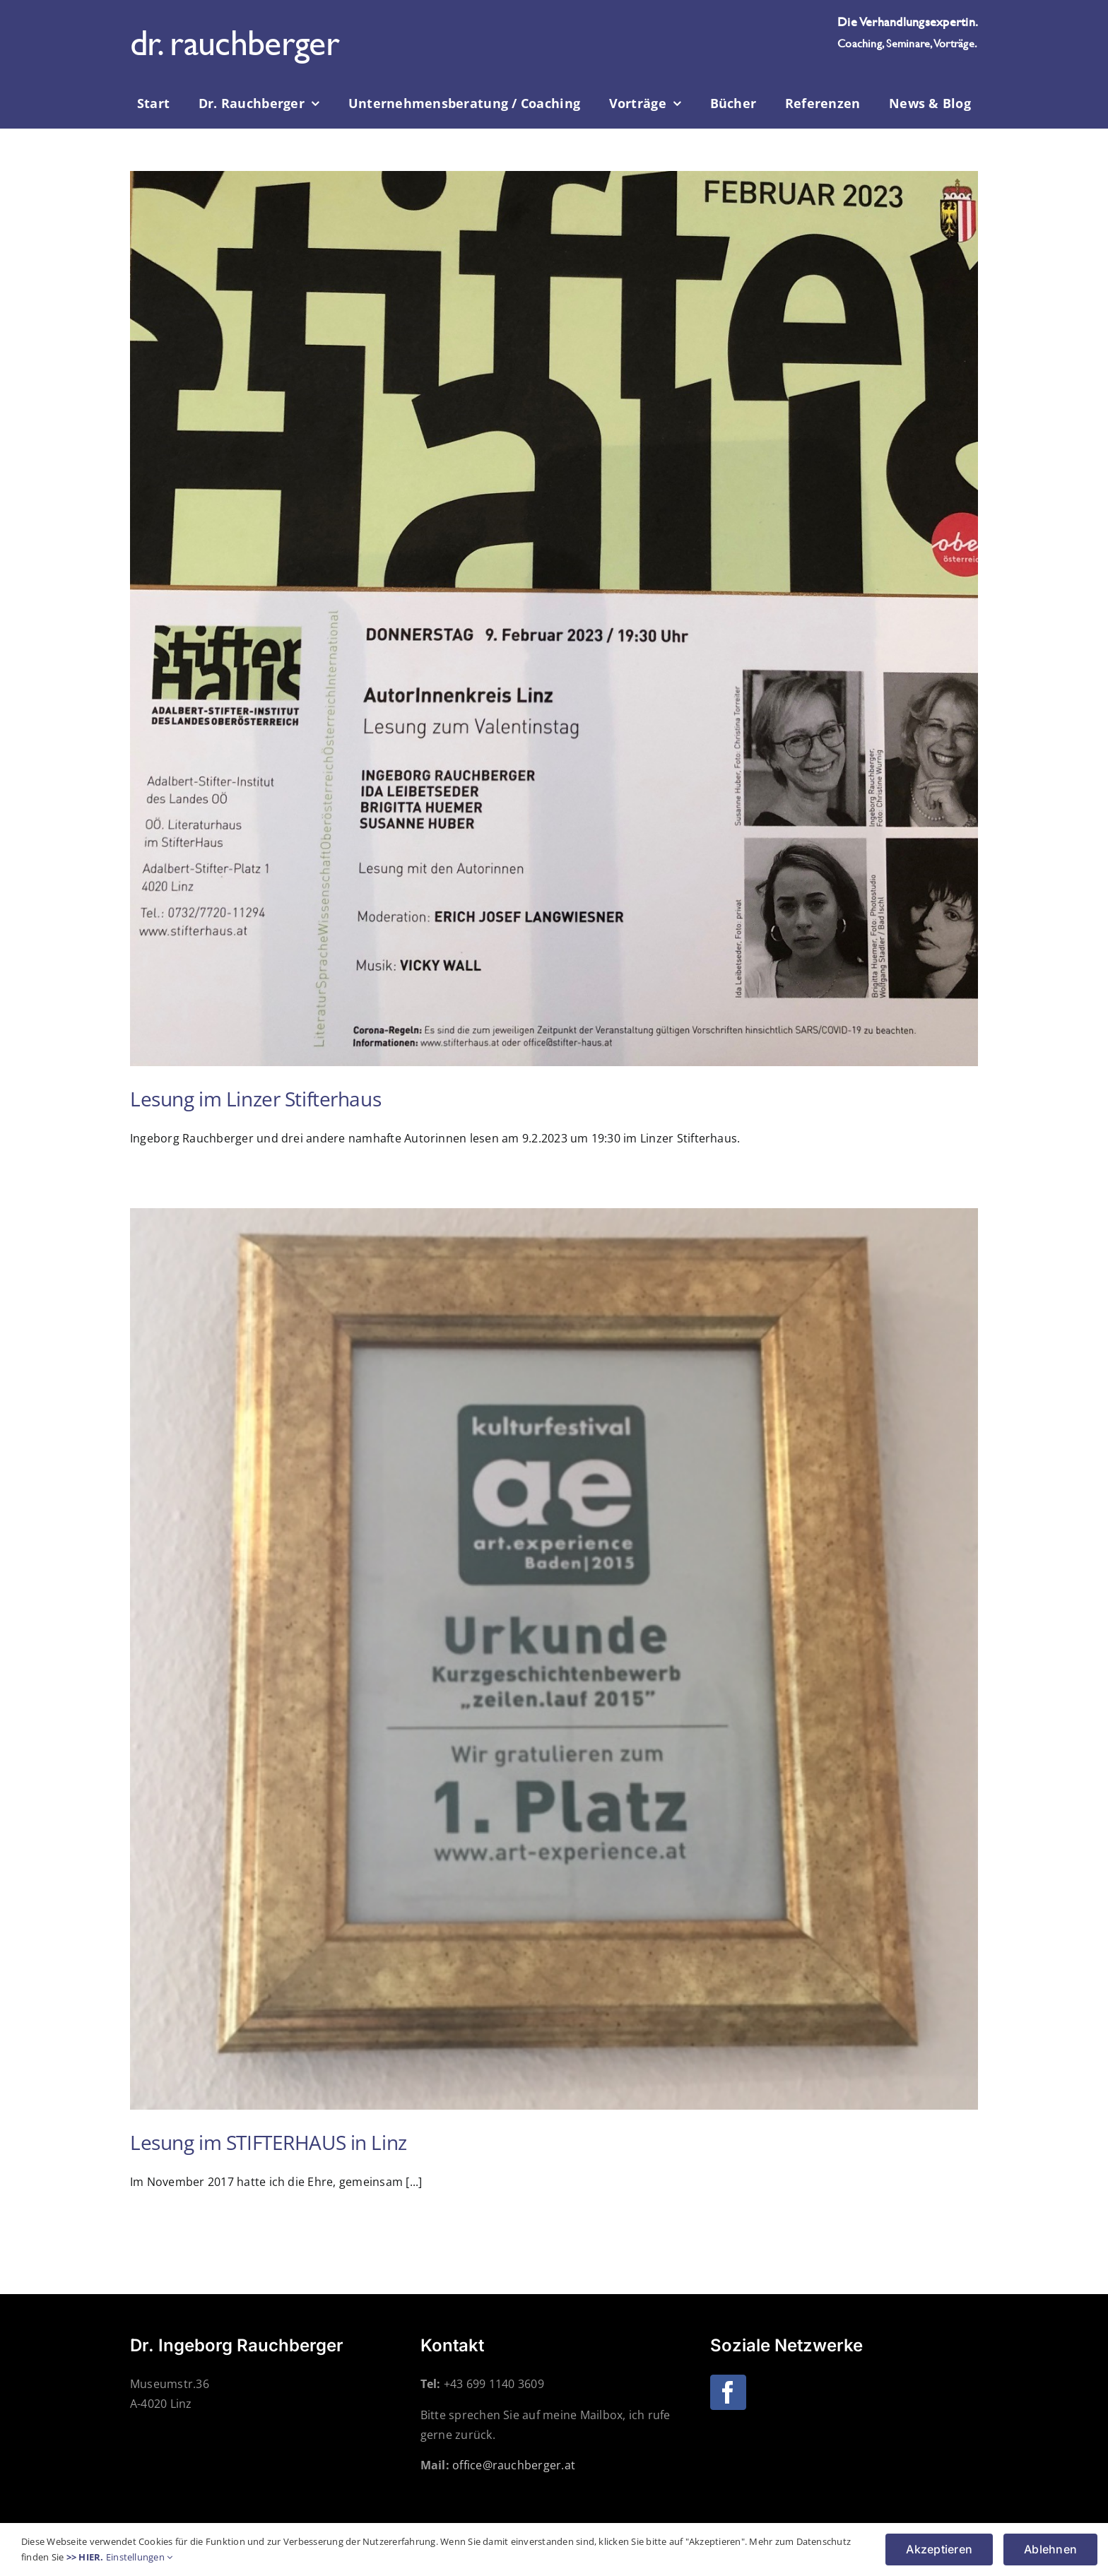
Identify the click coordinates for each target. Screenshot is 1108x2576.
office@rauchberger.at (513, 2465)
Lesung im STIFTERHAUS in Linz (268, 2142)
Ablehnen (1050, 2549)
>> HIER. (85, 2557)
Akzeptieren (939, 2549)
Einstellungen (139, 2557)
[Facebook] (727, 2392)
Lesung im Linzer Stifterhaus (255, 1098)
